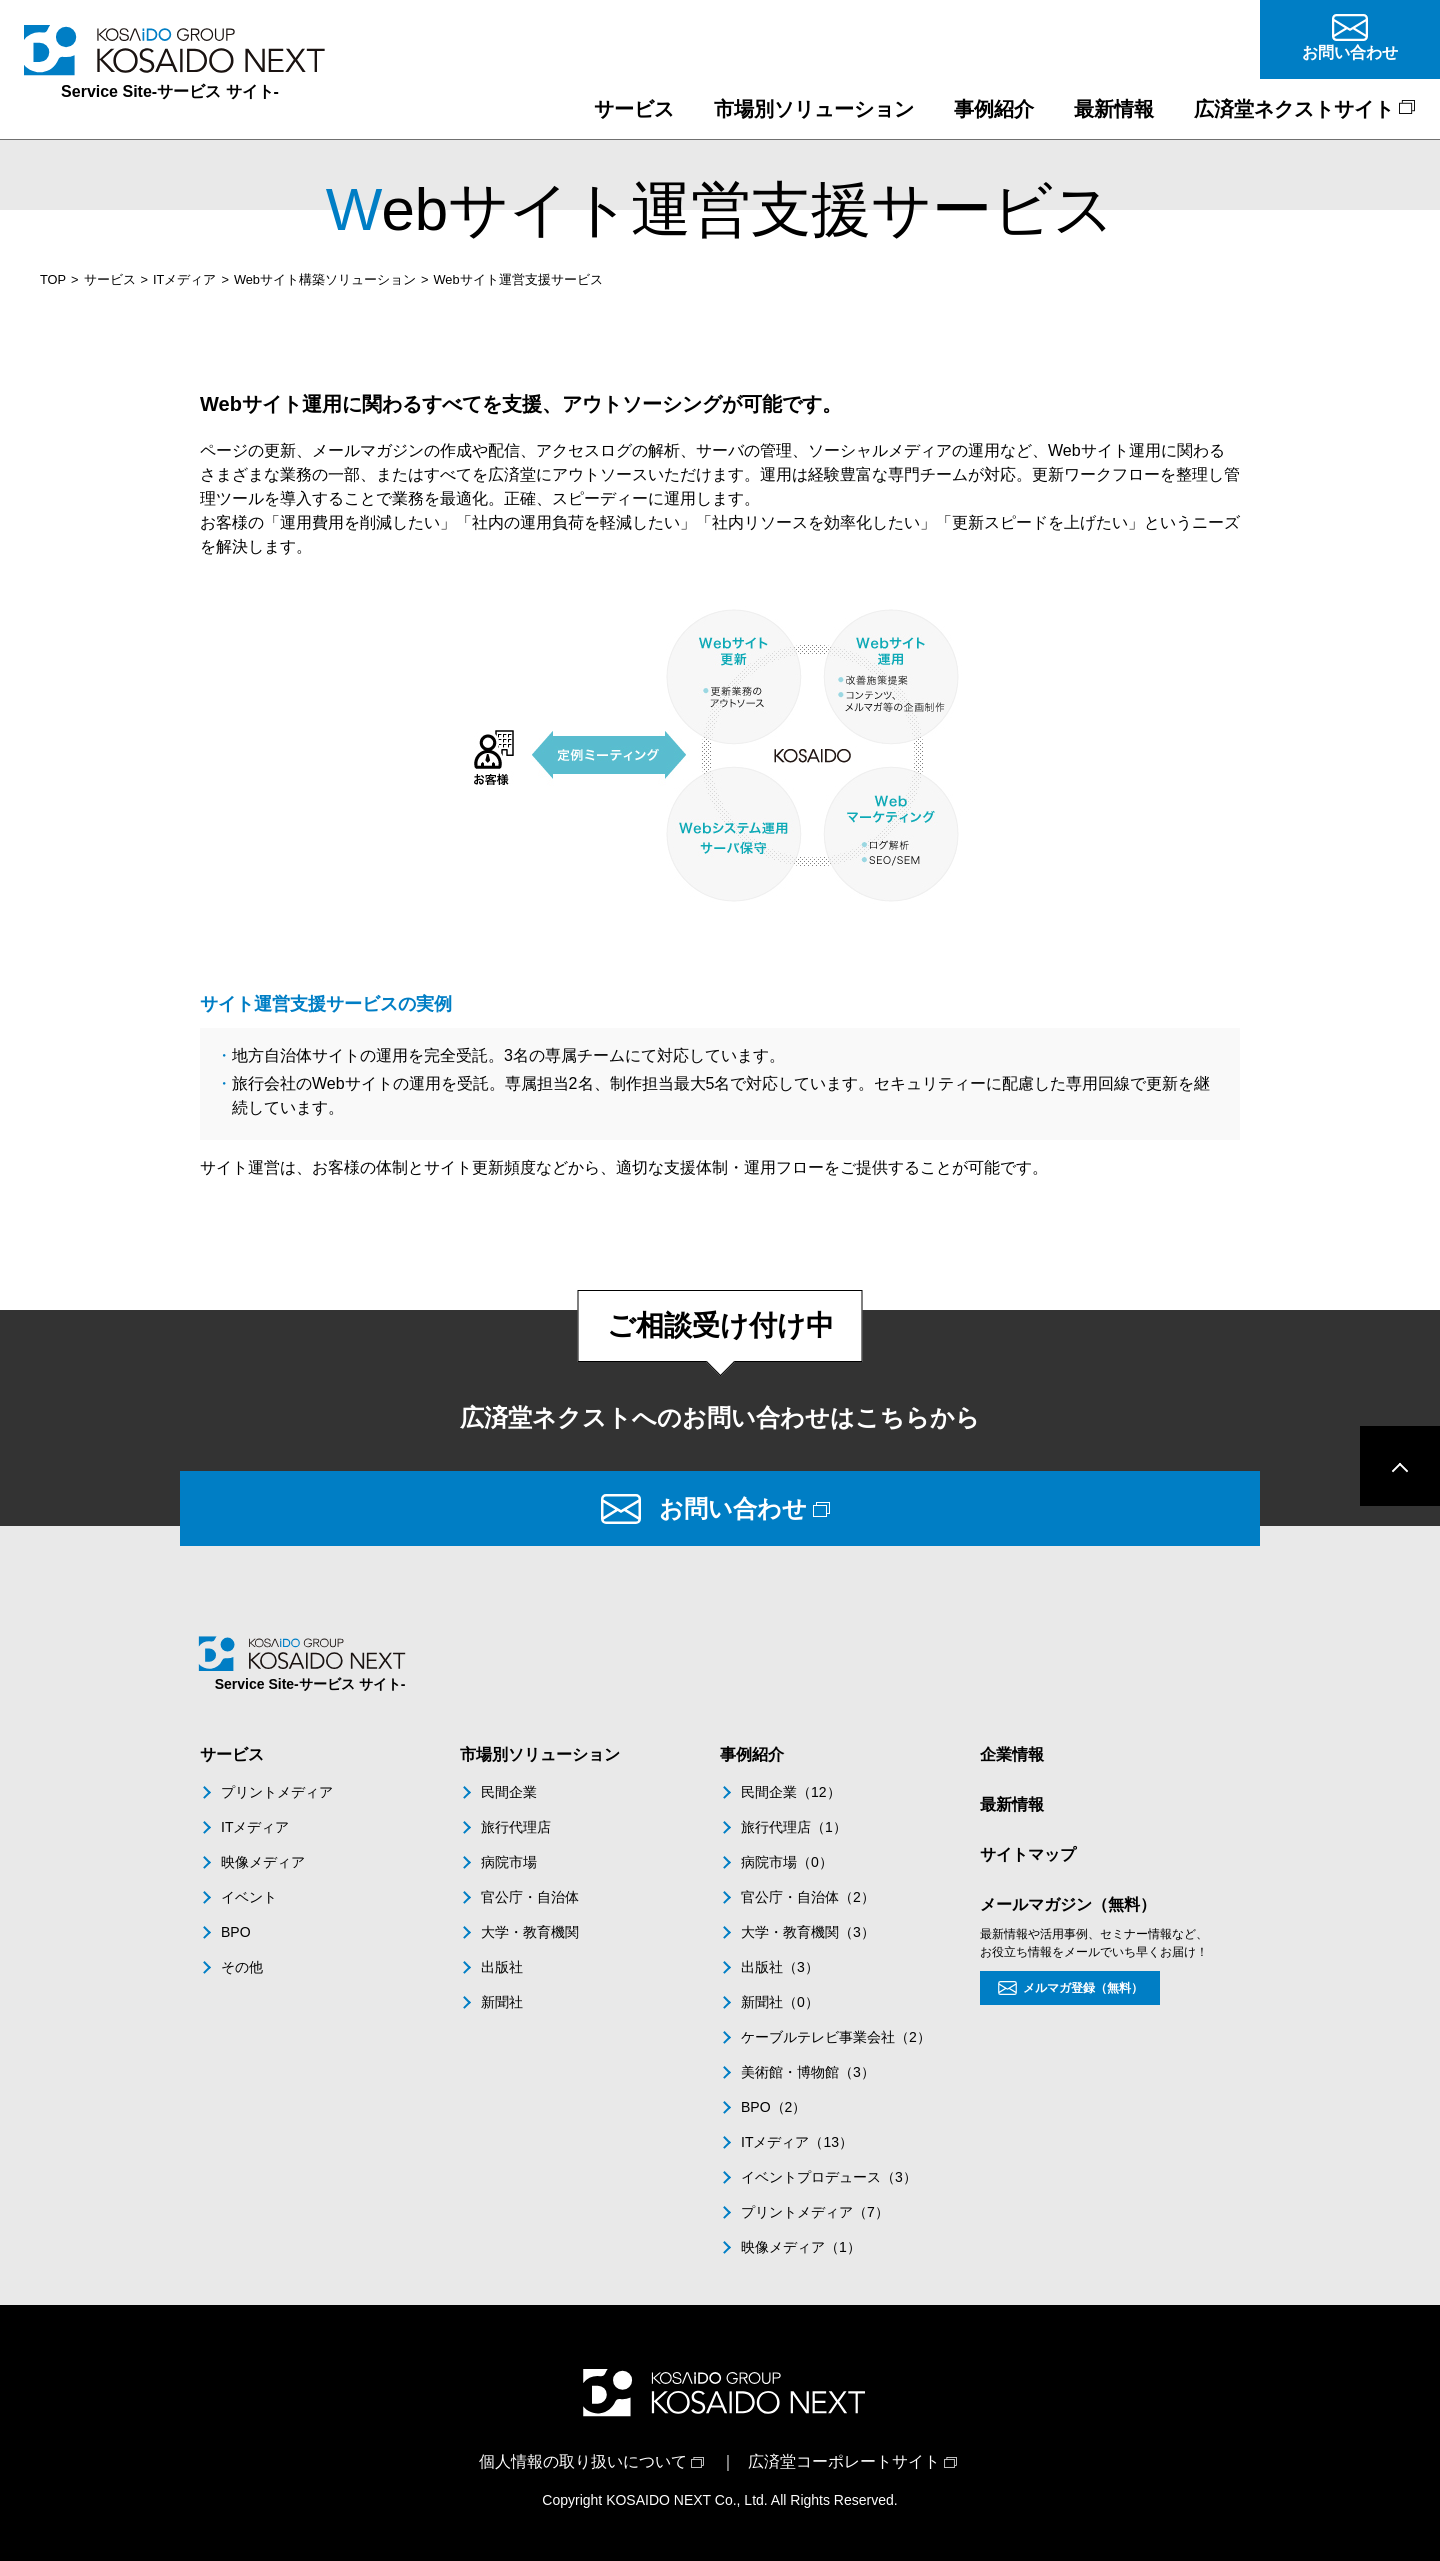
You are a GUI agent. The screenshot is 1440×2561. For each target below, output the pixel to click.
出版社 (502, 1967)
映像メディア (263, 1862)
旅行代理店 (516, 1827)
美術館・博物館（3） (808, 2072)
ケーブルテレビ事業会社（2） (836, 2037)
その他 (242, 1967)
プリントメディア (277, 1792)
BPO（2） (773, 2107)
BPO (236, 1932)
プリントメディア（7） (815, 2212)
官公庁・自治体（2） (808, 1897)
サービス (110, 279)
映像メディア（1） (801, 2247)
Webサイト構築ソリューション (325, 279)
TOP (53, 279)
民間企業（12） (791, 1792)
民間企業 (509, 1792)
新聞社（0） (780, 2002)
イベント (249, 1897)
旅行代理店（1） (794, 1827)
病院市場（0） (787, 1862)
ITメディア (184, 279)
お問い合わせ (733, 1508)
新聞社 (502, 2002)
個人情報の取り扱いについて (583, 2461)
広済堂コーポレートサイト (844, 2461)
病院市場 (509, 1862)
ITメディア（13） (797, 2142)
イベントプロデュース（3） (829, 2177)
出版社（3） (780, 1967)
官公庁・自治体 (530, 1897)
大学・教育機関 (530, 1932)
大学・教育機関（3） (808, 1932)
